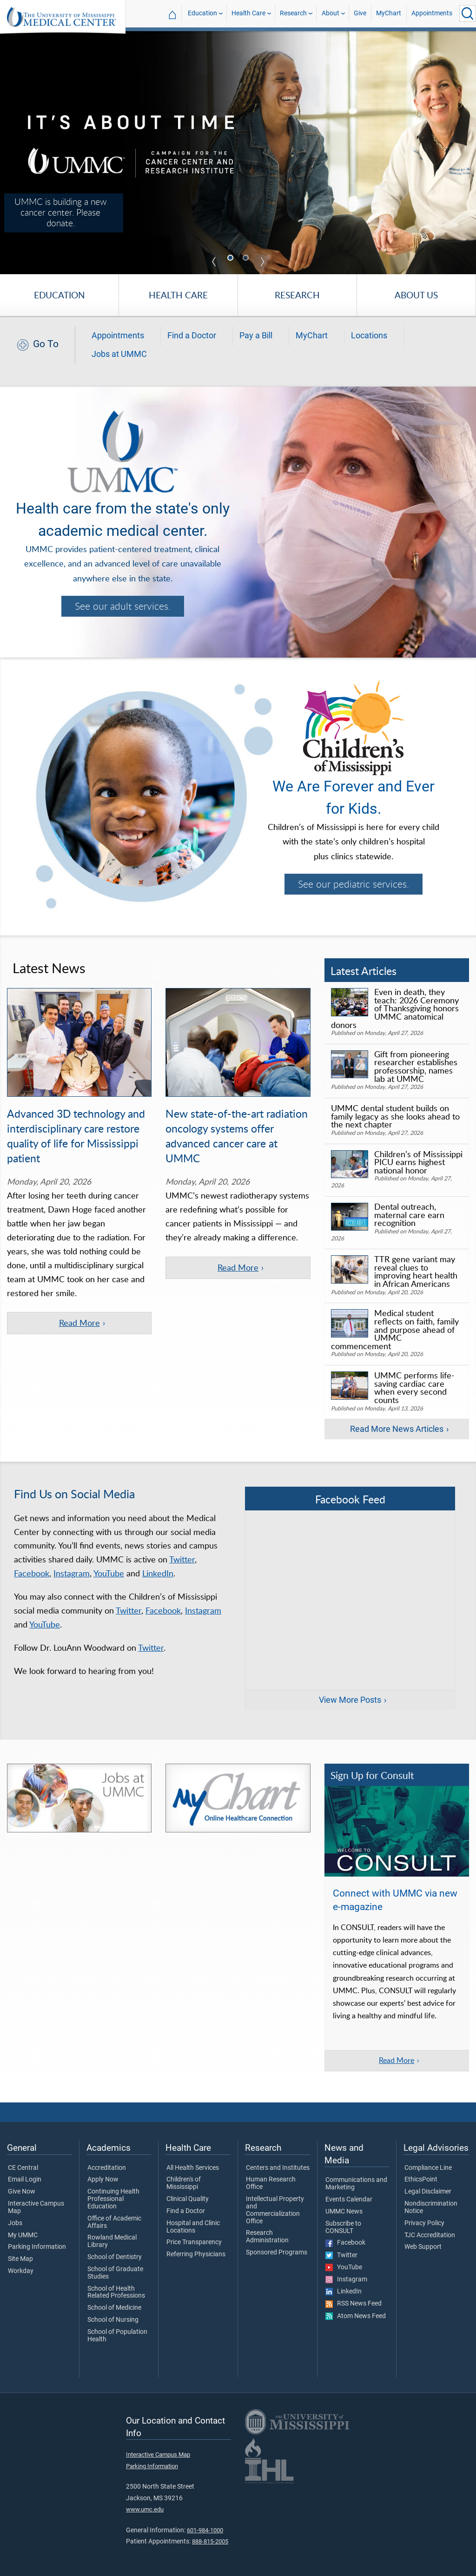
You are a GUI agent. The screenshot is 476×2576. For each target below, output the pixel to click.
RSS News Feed (353, 2303)
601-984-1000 (205, 2530)
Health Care (248, 13)
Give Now (21, 2191)
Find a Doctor (191, 335)
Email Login (24, 2179)
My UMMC (23, 2235)
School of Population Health (117, 2335)
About (330, 13)
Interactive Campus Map (36, 2207)
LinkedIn (157, 1573)
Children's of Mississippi (183, 2183)
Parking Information (37, 2247)
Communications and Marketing (356, 2183)
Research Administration (267, 2236)
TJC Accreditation (429, 2235)
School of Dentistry (114, 2257)
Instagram (71, 1573)
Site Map (20, 2259)
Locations (369, 335)
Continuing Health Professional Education (113, 2199)
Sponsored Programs (276, 2252)
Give (360, 13)
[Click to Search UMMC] (467, 13)
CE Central (23, 2168)
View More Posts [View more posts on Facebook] (350, 1700)
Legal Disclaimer (427, 2191)
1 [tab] (231, 258)
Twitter (182, 1559)
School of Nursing (113, 2320)
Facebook (31, 1573)
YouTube (108, 1573)
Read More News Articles (396, 1429)
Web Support (423, 2247)
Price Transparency (194, 2242)
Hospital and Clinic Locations (193, 2227)
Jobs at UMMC (119, 354)
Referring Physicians (195, 2254)
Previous (214, 262)
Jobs (15, 2223)
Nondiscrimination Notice (430, 2207)
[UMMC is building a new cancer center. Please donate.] (238, 152)
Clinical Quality (187, 2199)
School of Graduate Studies (115, 2273)
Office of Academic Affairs (114, 2222)
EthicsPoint (420, 2179)
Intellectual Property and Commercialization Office (275, 2210)
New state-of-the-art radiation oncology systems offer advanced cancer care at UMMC (236, 1136)
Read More (396, 2060)
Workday (20, 2271)
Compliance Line (428, 2168)
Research (293, 13)
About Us (416, 295)
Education (202, 13)
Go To (46, 343)
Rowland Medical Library (112, 2241)
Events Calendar (348, 2199)
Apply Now (103, 2179)
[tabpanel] (238, 152)
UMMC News (344, 2211)
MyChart (388, 13)
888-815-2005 (210, 2541)
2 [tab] (246, 258)
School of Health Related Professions (116, 2292)
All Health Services (192, 2168)
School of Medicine (114, 2308)
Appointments (431, 13)
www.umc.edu (145, 2509)
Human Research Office (271, 2183)
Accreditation (106, 2168)
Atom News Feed (355, 2316)
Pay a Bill (255, 335)
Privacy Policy (424, 2223)
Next (262, 262)
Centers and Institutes (278, 2168)
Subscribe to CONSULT (343, 2227)
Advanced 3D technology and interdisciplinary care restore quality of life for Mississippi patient (76, 1136)
